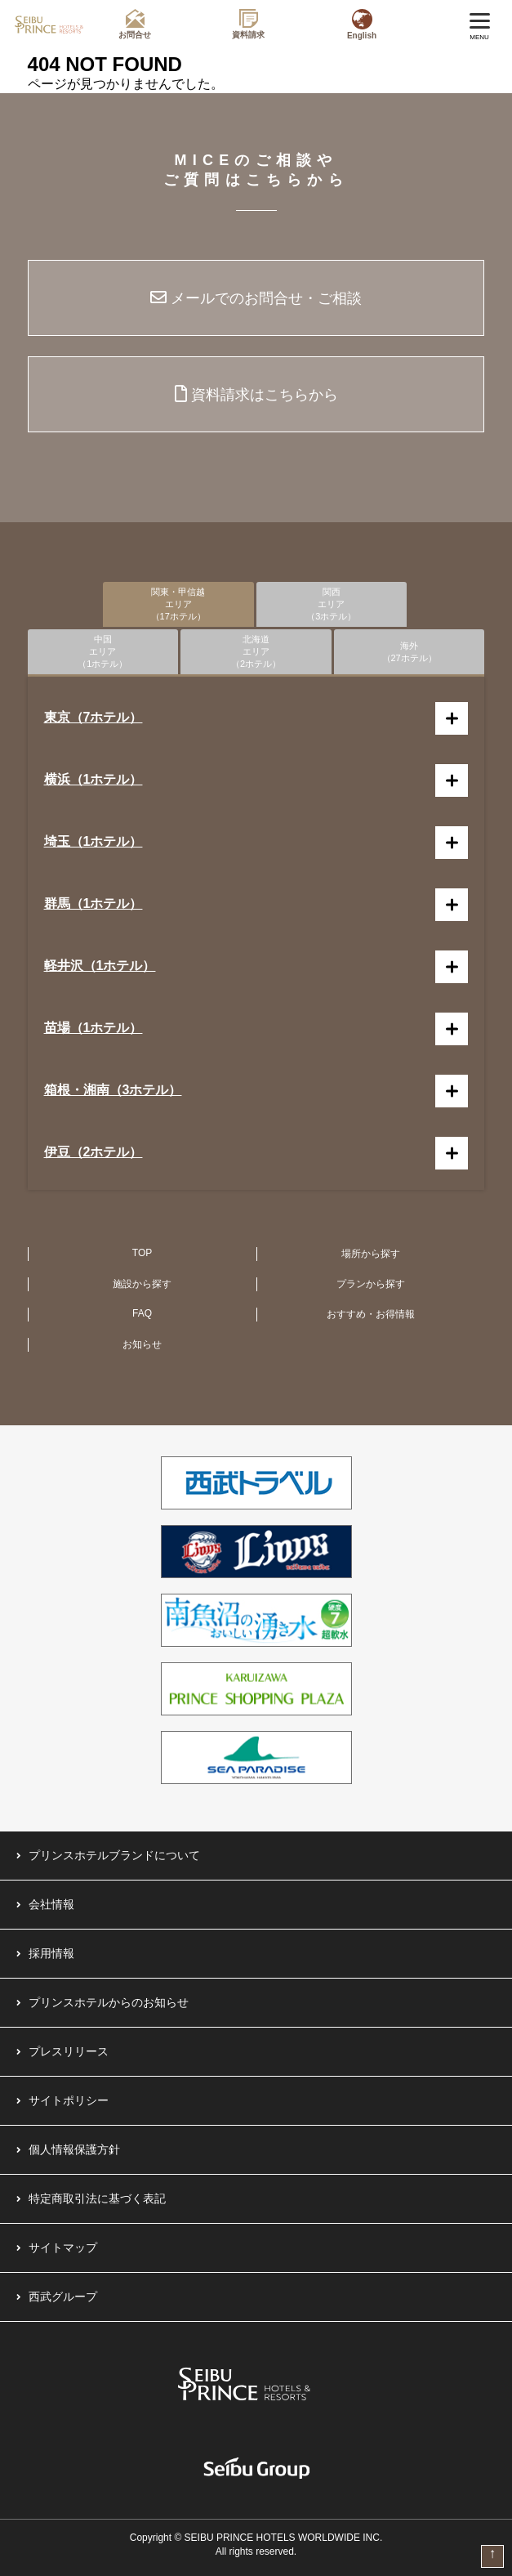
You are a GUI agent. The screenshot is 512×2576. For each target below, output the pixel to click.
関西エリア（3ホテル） (331, 604)
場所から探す (370, 1253)
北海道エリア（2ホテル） (256, 651)
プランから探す (370, 1284)
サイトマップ (63, 2247)
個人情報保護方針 (74, 2149)
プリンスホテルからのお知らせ (109, 2002)
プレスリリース (69, 2051)
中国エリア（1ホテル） (102, 651)
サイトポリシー (69, 2100)
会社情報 (51, 1904)
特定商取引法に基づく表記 (97, 2198)
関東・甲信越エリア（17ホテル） (178, 604)
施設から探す (142, 1284)
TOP (142, 1253)
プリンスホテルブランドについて (114, 1855)
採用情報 (51, 1953)
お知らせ (142, 1344)
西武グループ (63, 2296)
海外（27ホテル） (409, 652)
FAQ (142, 1313)
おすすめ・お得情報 (371, 1314)
